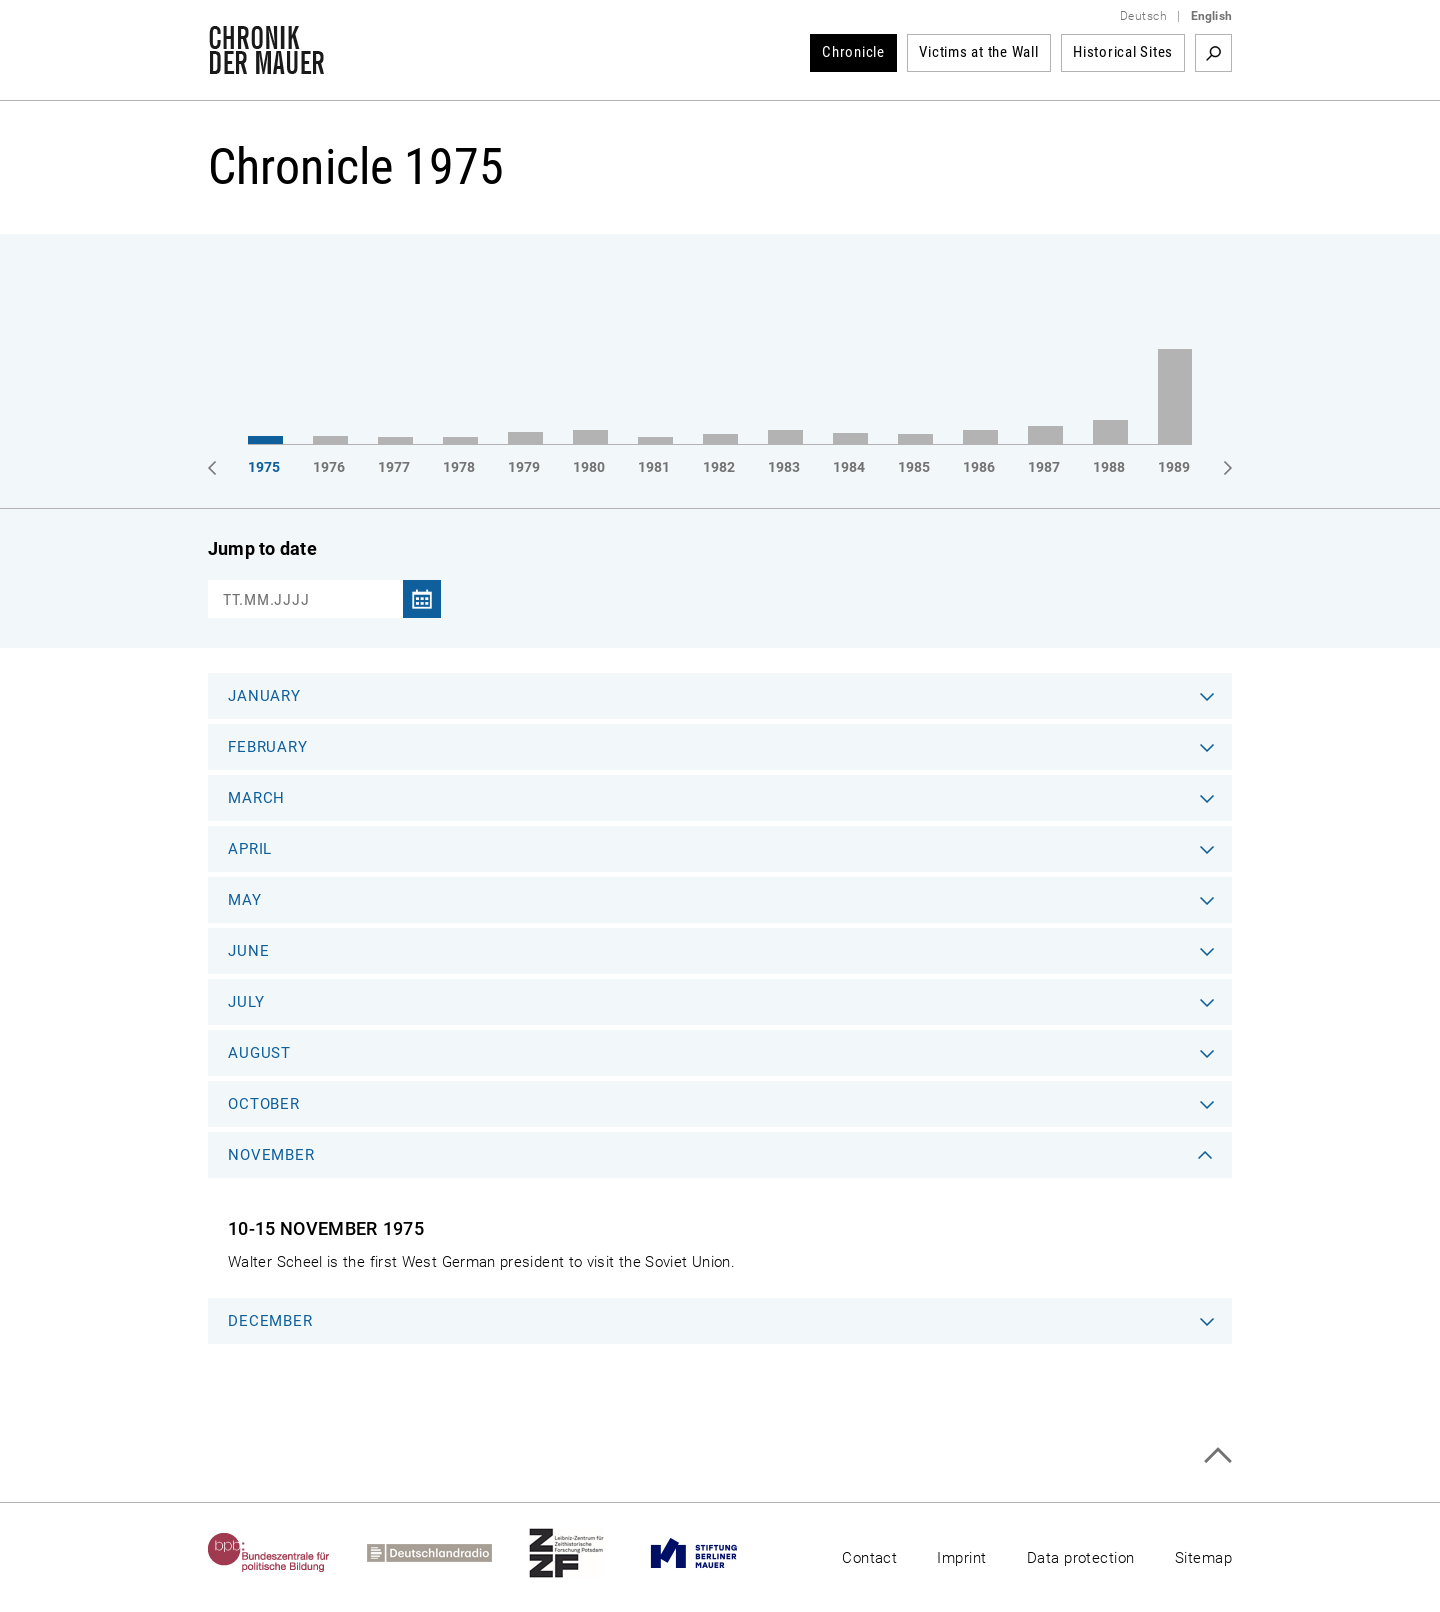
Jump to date (262, 548)
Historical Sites (1123, 52)
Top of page (1217, 1455)
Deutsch (1143, 16)
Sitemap (1203, 1558)
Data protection (1081, 1558)
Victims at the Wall (978, 52)
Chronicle (853, 52)
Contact (869, 1558)
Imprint (961, 1558)
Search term (1213, 53)
